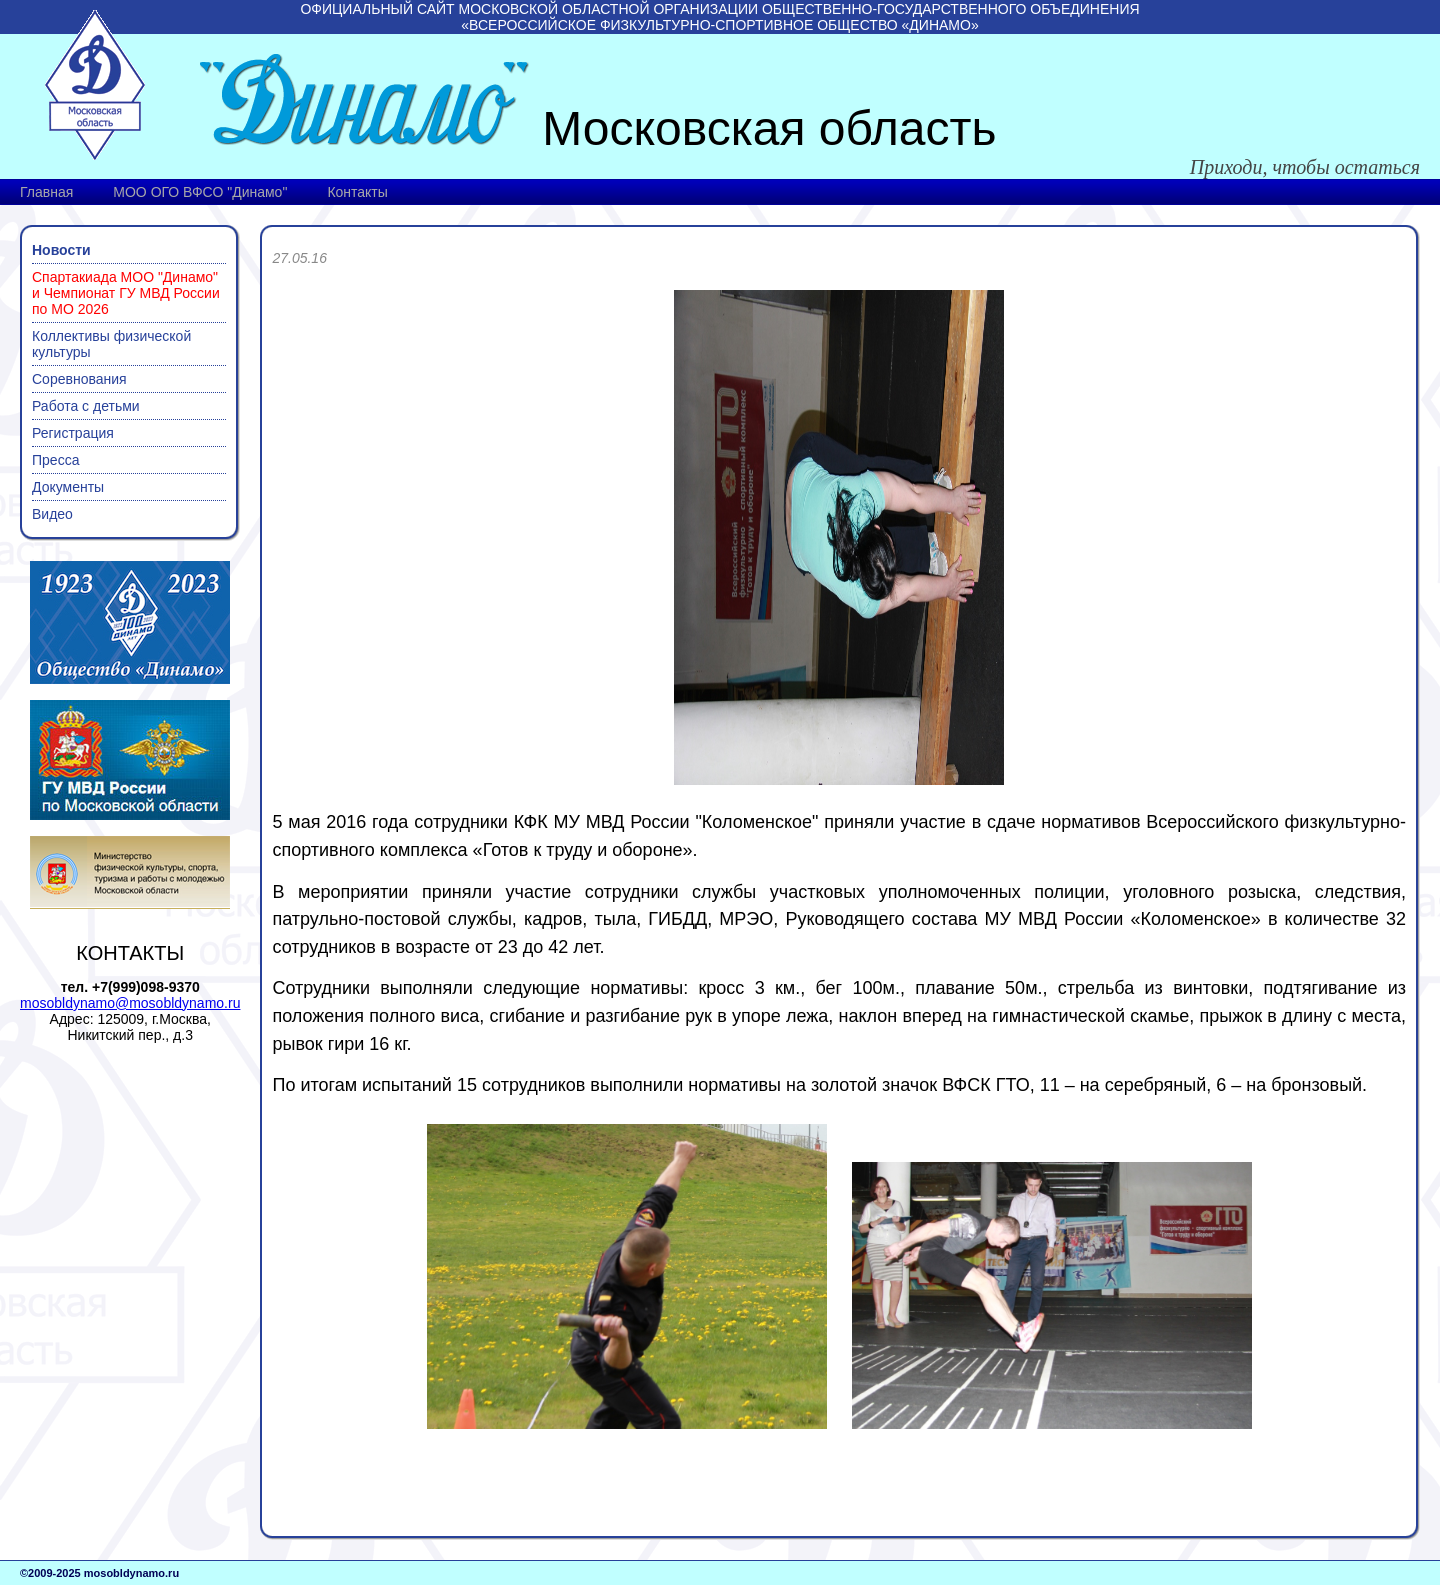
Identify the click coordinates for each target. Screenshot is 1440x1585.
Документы (68, 487)
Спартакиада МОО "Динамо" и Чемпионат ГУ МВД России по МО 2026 (126, 293)
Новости (61, 250)
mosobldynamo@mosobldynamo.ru (130, 1003)
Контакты (357, 192)
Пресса (55, 460)
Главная (46, 192)
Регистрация (73, 433)
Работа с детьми (86, 406)
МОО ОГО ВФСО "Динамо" (200, 192)
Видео (52, 514)
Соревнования (79, 379)
